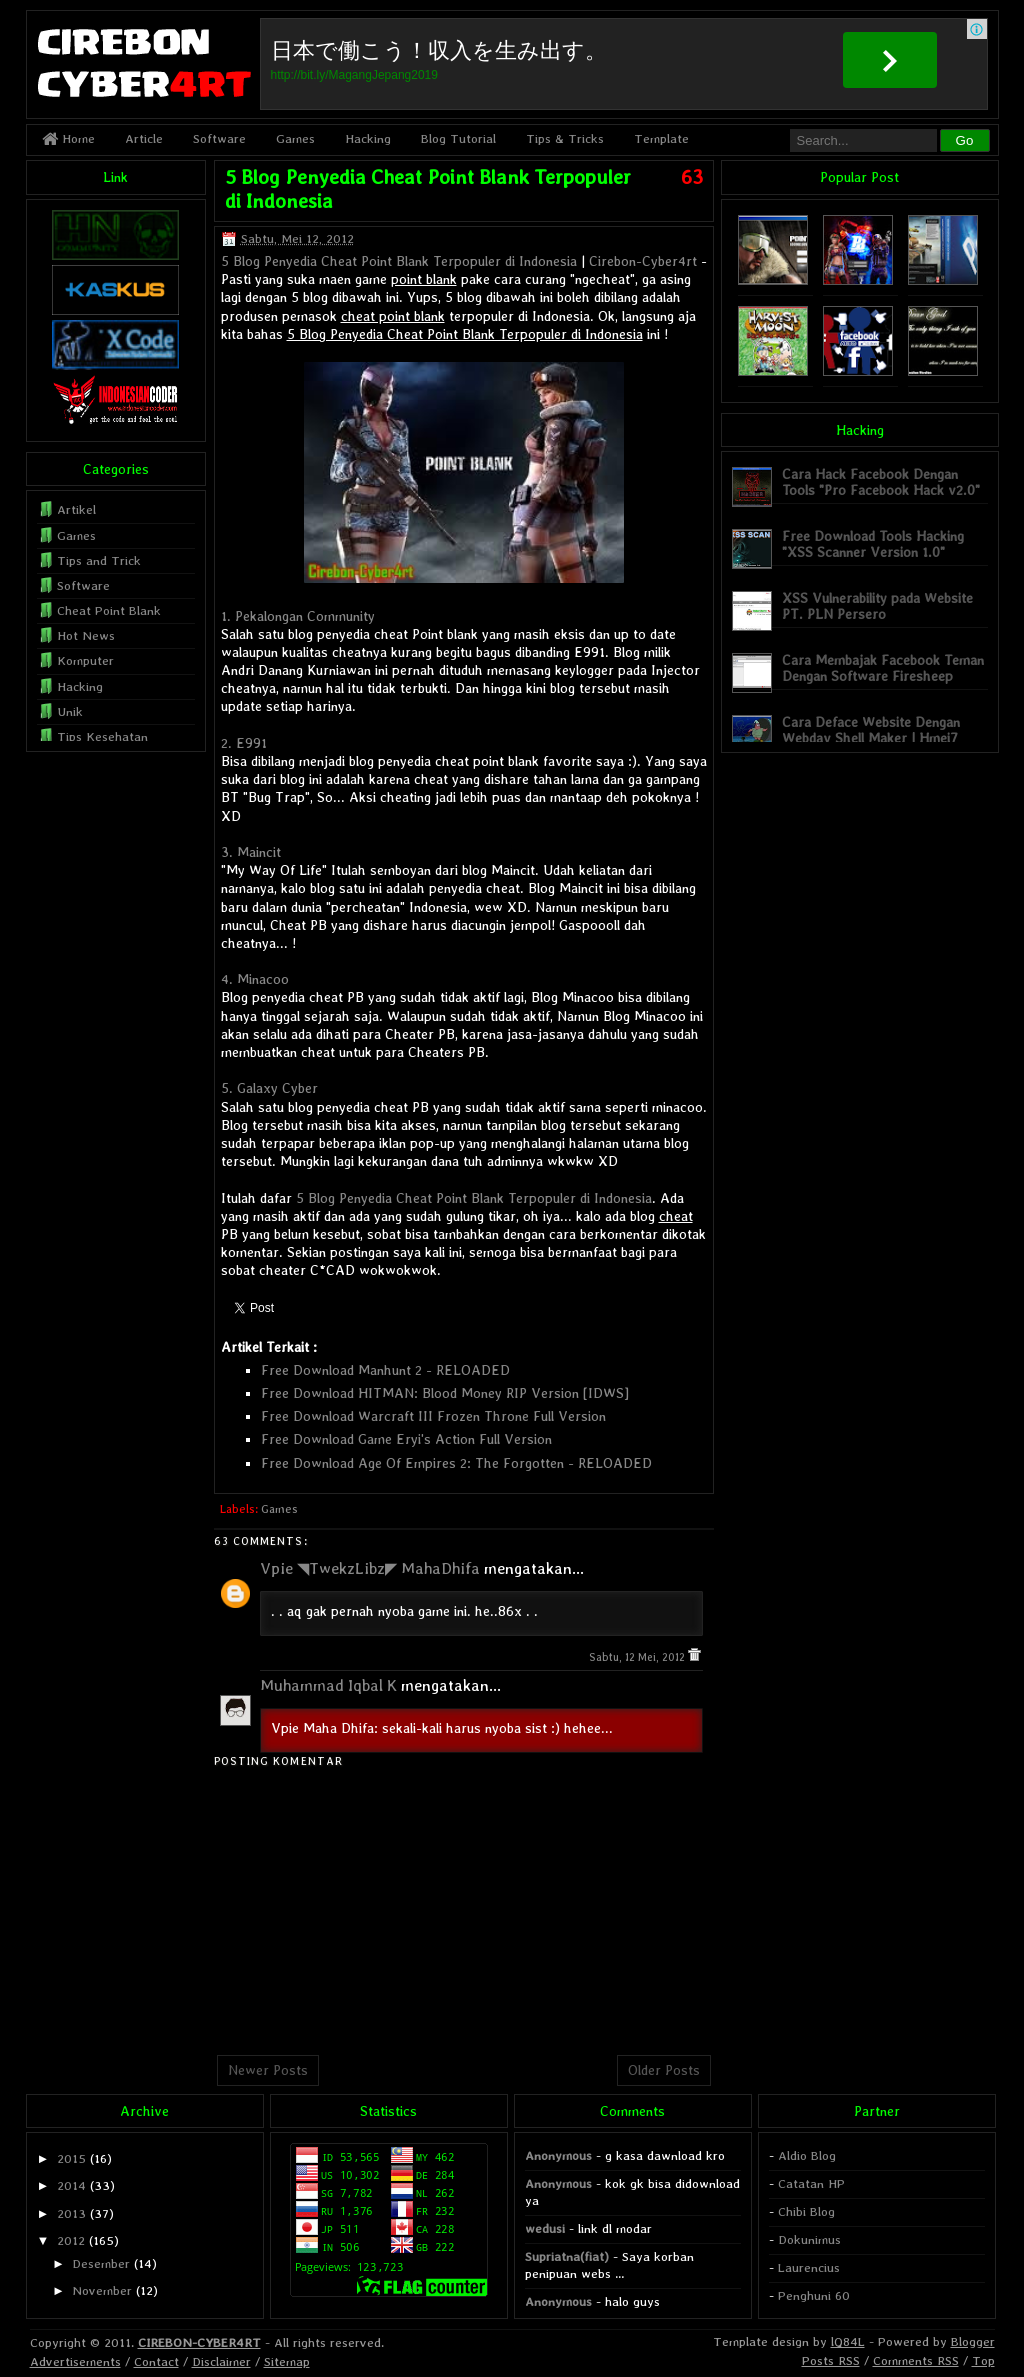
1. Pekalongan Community (298, 616)
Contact (156, 2361)
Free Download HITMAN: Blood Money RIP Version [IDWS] (445, 1393)
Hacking (368, 138)
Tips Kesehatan (102, 736)
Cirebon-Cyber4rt (643, 261)
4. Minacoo (255, 979)
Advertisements (75, 2361)
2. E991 (244, 743)
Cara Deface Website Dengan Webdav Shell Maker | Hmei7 (871, 729)
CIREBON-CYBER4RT (199, 2342)
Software (219, 138)
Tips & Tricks (565, 138)
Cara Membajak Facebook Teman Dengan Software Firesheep (883, 667)
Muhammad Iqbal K (328, 1685)
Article (144, 138)
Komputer (85, 660)
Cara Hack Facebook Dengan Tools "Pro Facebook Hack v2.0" (881, 481)
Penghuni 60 (814, 2295)
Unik (70, 711)
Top (983, 2360)
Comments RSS (916, 2360)
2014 (71, 2185)
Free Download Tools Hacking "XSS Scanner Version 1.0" (873, 543)
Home (68, 138)
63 (692, 177)
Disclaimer (221, 2361)
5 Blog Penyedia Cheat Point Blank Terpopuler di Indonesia (399, 261)
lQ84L (848, 2341)
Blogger (973, 2341)
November (102, 2290)
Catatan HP (811, 2183)
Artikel (76, 509)
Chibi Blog (806, 2211)
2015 (71, 2158)
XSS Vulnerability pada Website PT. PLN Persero (877, 605)
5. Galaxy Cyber (269, 1088)
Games (295, 138)
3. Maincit (251, 852)
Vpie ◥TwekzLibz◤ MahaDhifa (370, 1568)
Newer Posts (268, 2070)
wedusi (545, 2228)
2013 (71, 2213)
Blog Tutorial (458, 138)
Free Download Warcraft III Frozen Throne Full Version (433, 1416)
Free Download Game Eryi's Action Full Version (406, 1439)
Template (661, 138)
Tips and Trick (99, 560)
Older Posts (664, 2070)
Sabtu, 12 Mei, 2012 (638, 1657)
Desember (101, 2263)
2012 (71, 2240)
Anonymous (558, 2155)
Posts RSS (831, 2360)
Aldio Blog (807, 2155)
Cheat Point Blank (109, 610)
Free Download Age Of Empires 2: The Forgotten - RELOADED (456, 1463)
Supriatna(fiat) (567, 2256)
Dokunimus (809, 2239)
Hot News (86, 635)
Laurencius (809, 2267)
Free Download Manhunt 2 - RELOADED (385, 1370)
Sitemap (287, 2361)
